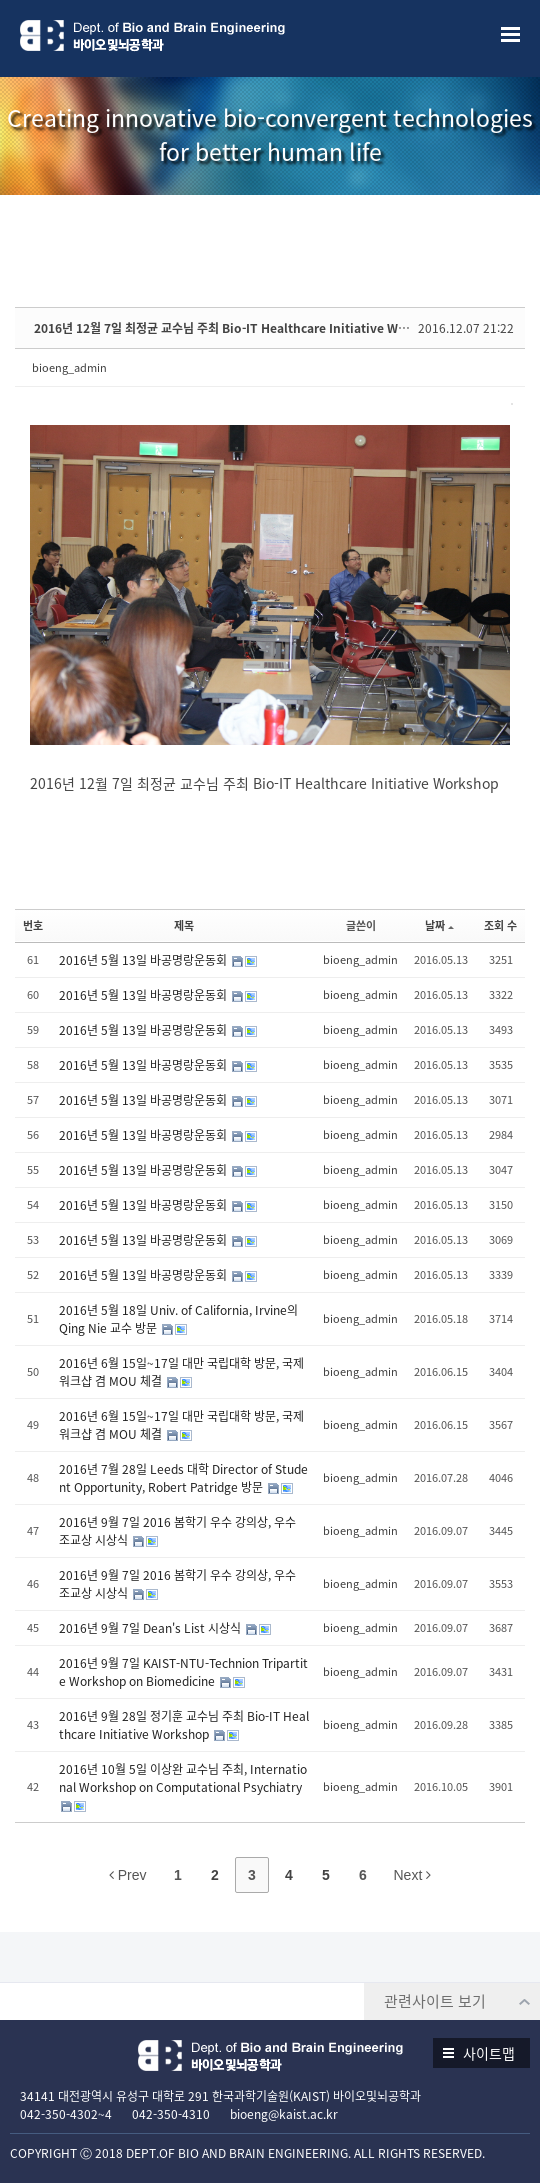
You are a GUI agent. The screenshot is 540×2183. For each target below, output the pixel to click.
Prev (128, 1875)
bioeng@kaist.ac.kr (284, 2114)
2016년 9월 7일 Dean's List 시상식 (151, 1628)
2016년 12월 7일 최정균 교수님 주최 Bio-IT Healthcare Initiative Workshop (241, 328)
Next (413, 1875)
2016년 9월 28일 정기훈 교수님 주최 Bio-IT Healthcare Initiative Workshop (184, 1725)
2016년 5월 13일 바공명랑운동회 (144, 960)
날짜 (439, 925)
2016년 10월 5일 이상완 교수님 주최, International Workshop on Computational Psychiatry (183, 1778)
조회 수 (500, 925)
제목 (184, 925)
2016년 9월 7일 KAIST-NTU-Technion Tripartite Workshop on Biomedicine (183, 1672)
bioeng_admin (69, 367)
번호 (33, 925)
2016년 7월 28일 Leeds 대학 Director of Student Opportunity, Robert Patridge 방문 (183, 1478)
